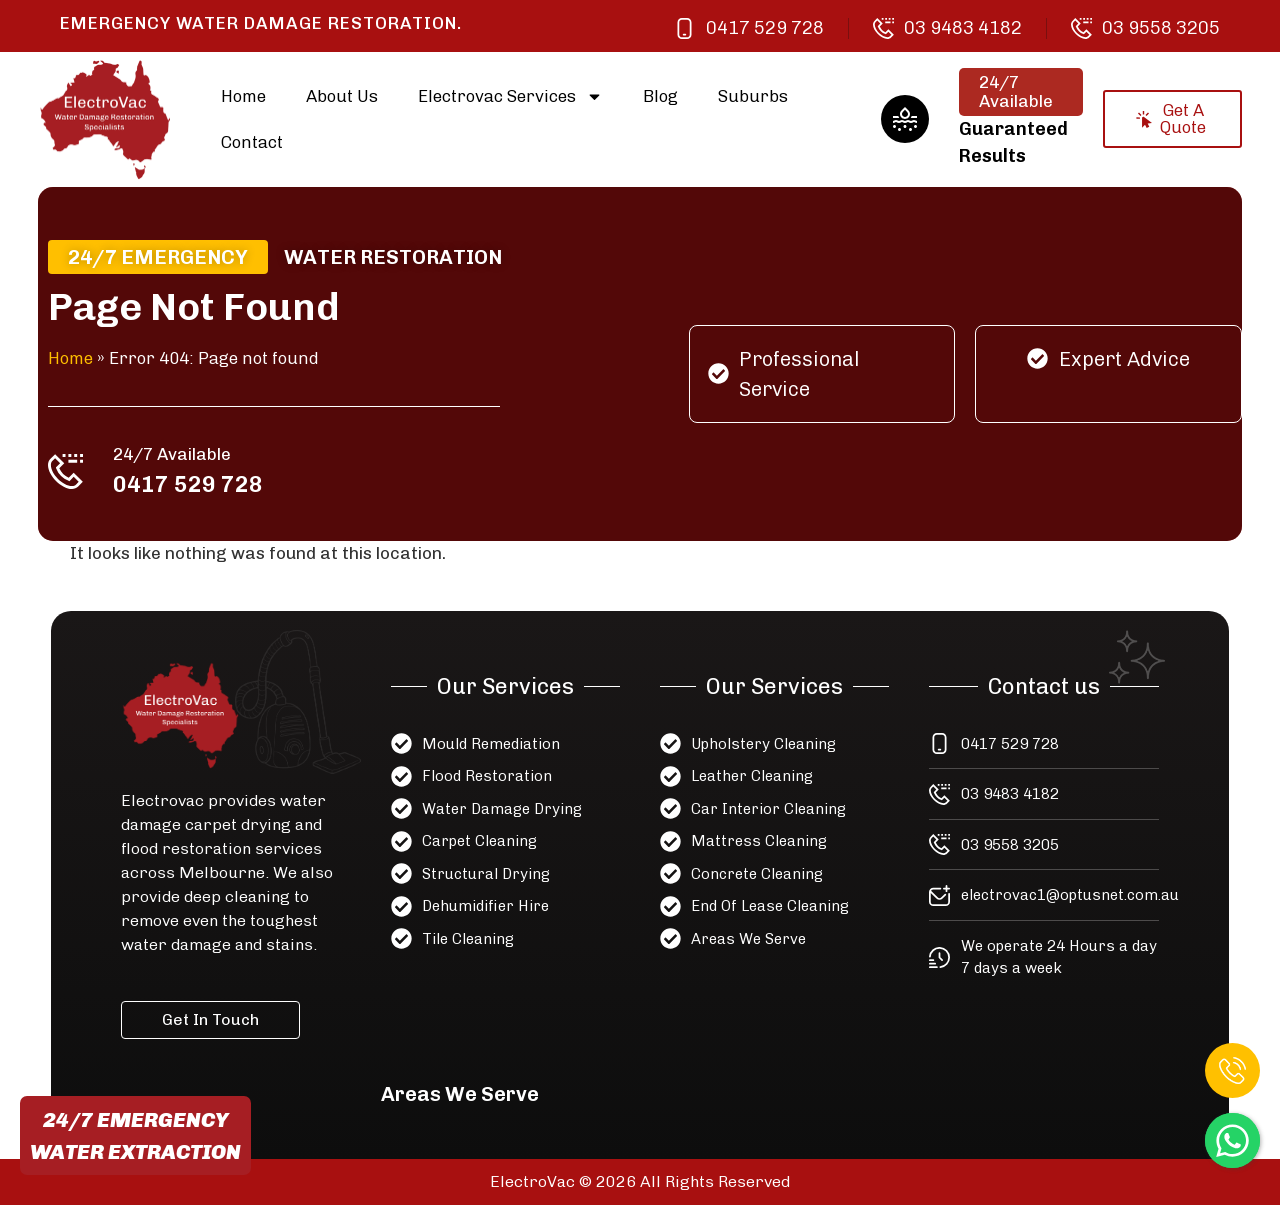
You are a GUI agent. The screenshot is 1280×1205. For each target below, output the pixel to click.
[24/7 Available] (69, 470)
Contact (252, 142)
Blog (660, 96)
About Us (342, 96)
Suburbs (753, 96)
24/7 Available (174, 454)
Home (243, 96)
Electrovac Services (510, 96)
